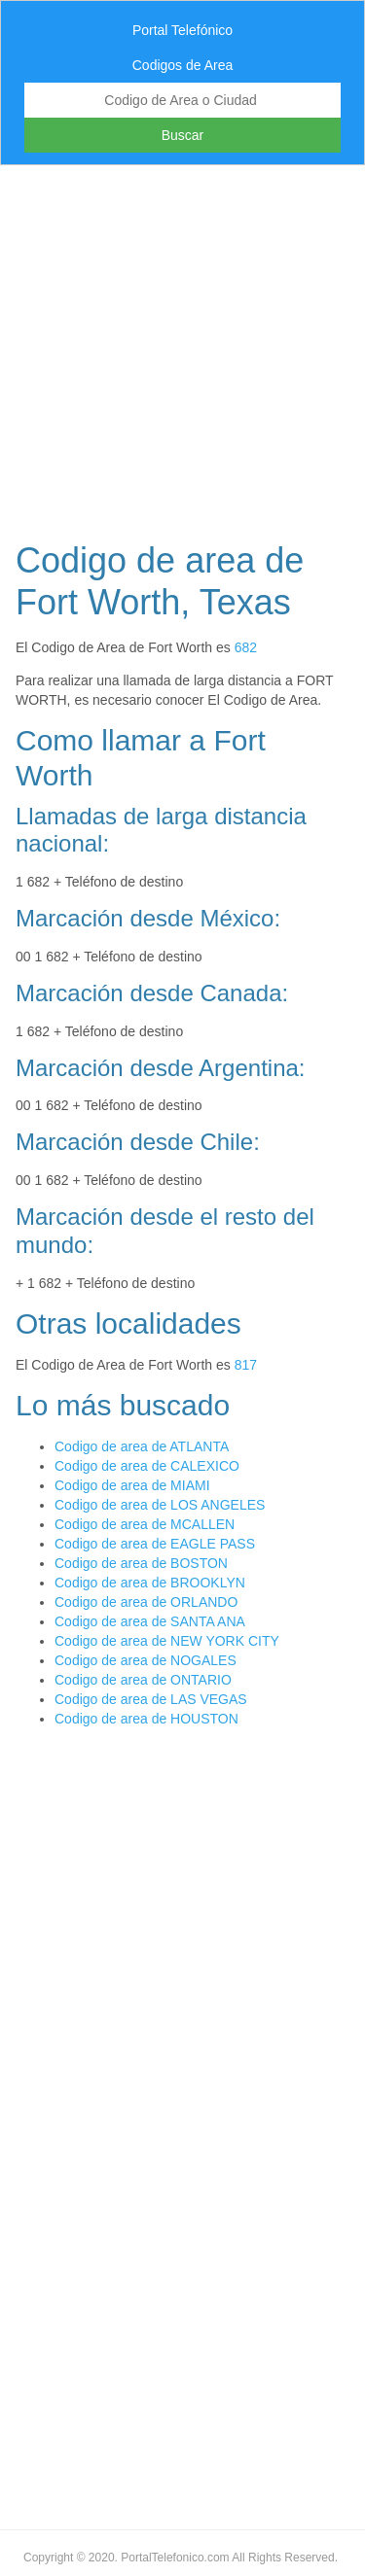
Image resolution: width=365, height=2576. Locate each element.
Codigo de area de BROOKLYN (150, 1582)
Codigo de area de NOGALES (146, 1660)
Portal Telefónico (182, 30)
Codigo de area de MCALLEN (145, 1524)
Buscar (183, 135)
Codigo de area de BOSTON (141, 1563)
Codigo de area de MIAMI (132, 1485)
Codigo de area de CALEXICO (147, 1466)
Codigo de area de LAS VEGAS (151, 1699)
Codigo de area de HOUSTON (146, 1718)
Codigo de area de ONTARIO (143, 1680)
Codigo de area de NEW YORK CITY (167, 1641)
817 (246, 1365)
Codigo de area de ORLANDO (146, 1602)
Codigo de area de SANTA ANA (150, 1621)
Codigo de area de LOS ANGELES (160, 1505)
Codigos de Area (183, 65)
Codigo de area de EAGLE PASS (155, 1543)
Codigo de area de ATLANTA (142, 1446)
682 (246, 647)
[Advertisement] (182, 347)
